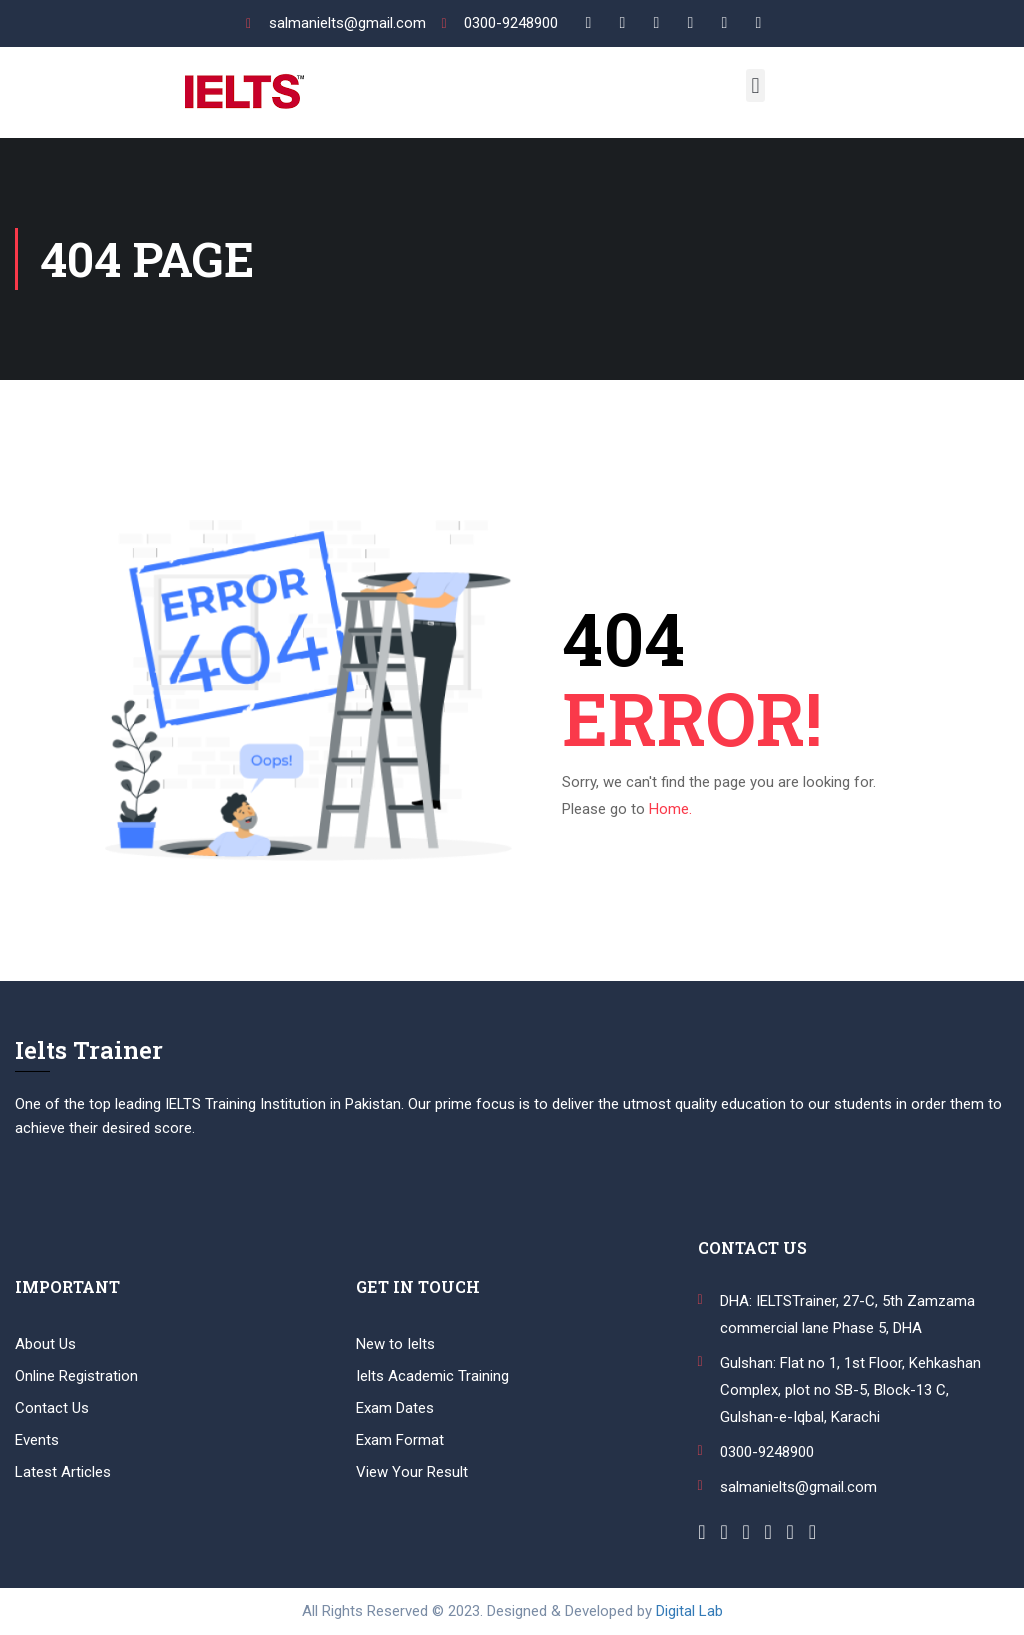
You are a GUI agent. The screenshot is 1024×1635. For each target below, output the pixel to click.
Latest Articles (63, 1472)
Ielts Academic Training (432, 1376)
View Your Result (412, 1472)
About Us (45, 1344)
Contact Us (52, 1408)
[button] (755, 85)
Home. (670, 809)
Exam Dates (395, 1408)
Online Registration (76, 1376)
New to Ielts (395, 1344)
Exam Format (400, 1440)
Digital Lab (689, 1611)
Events (37, 1440)
